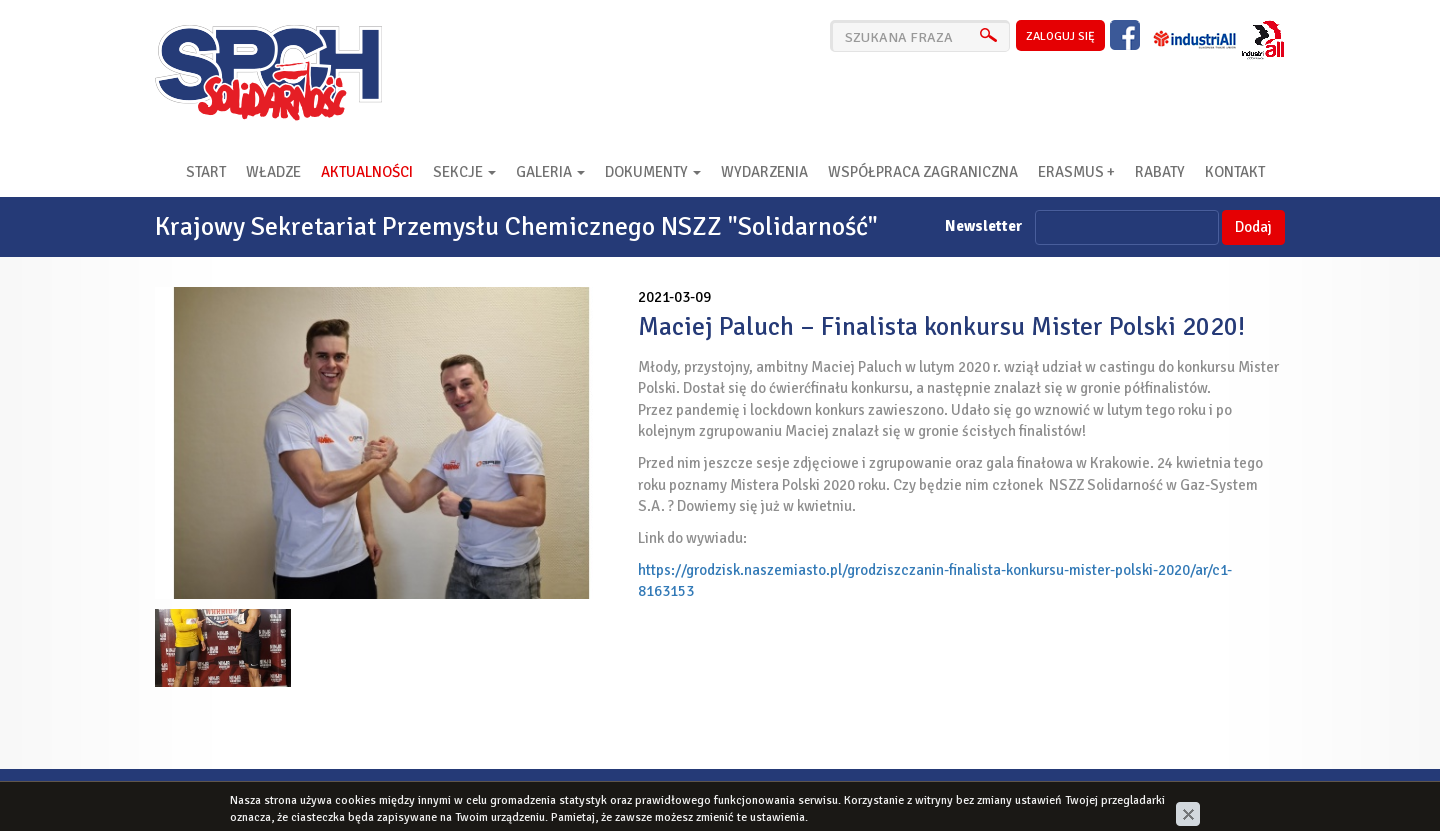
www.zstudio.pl (1235, 794)
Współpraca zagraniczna (923, 172)
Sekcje (464, 172)
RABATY (1160, 172)
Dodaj (1253, 227)
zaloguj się (1060, 36)
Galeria (550, 172)
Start (206, 172)
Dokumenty (653, 172)
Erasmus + (1076, 172)
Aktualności (367, 172)
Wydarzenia (764, 172)
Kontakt (1235, 172)
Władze (273, 172)
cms (1165, 794)
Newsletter (983, 226)
